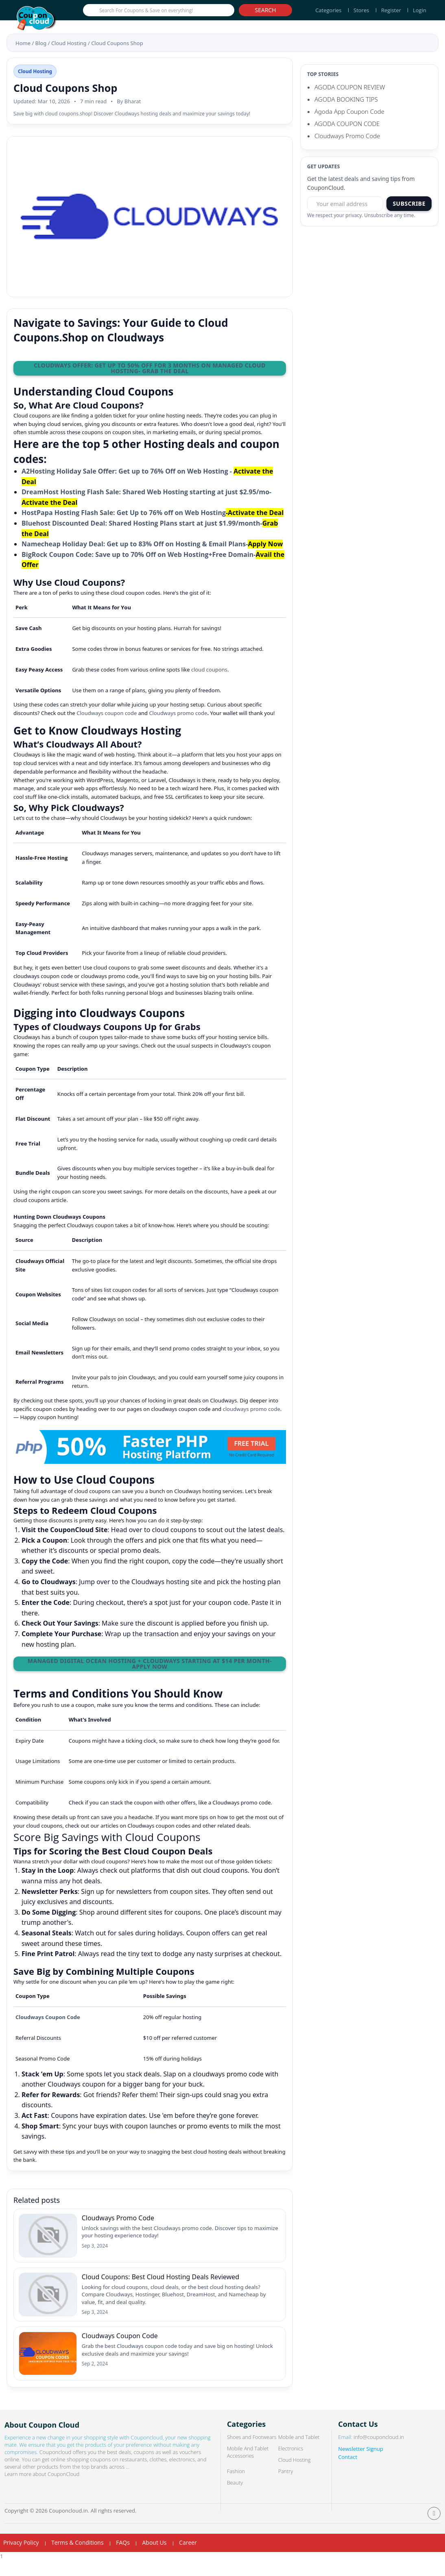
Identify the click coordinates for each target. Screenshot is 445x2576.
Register (391, 10)
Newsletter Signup (360, 2464)
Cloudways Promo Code (347, 136)
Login (419, 10)
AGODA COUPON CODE (347, 124)
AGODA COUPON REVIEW (349, 87)
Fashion (236, 2487)
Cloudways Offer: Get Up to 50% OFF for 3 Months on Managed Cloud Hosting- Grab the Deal (150, 368)
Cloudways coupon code (106, 713)
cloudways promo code (251, 1409)
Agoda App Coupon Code (349, 111)
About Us (154, 2558)
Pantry (286, 2487)
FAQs (123, 2558)
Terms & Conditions (77, 2558)
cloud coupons (209, 669)
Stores (361, 10)
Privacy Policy (21, 2558)
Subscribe (409, 203)
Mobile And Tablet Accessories (248, 2468)
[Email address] (345, 203)
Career (188, 2558)
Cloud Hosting (69, 43)
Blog (41, 43)
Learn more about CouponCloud (43, 2489)
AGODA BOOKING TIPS (346, 99)
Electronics (291, 2464)
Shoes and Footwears (252, 2452)
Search (265, 10)
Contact (347, 2472)
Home (23, 43)
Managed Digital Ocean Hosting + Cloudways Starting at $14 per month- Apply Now (150, 1663)
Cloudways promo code (178, 713)
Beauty (235, 2498)
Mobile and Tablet (299, 2452)
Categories (328, 10)
